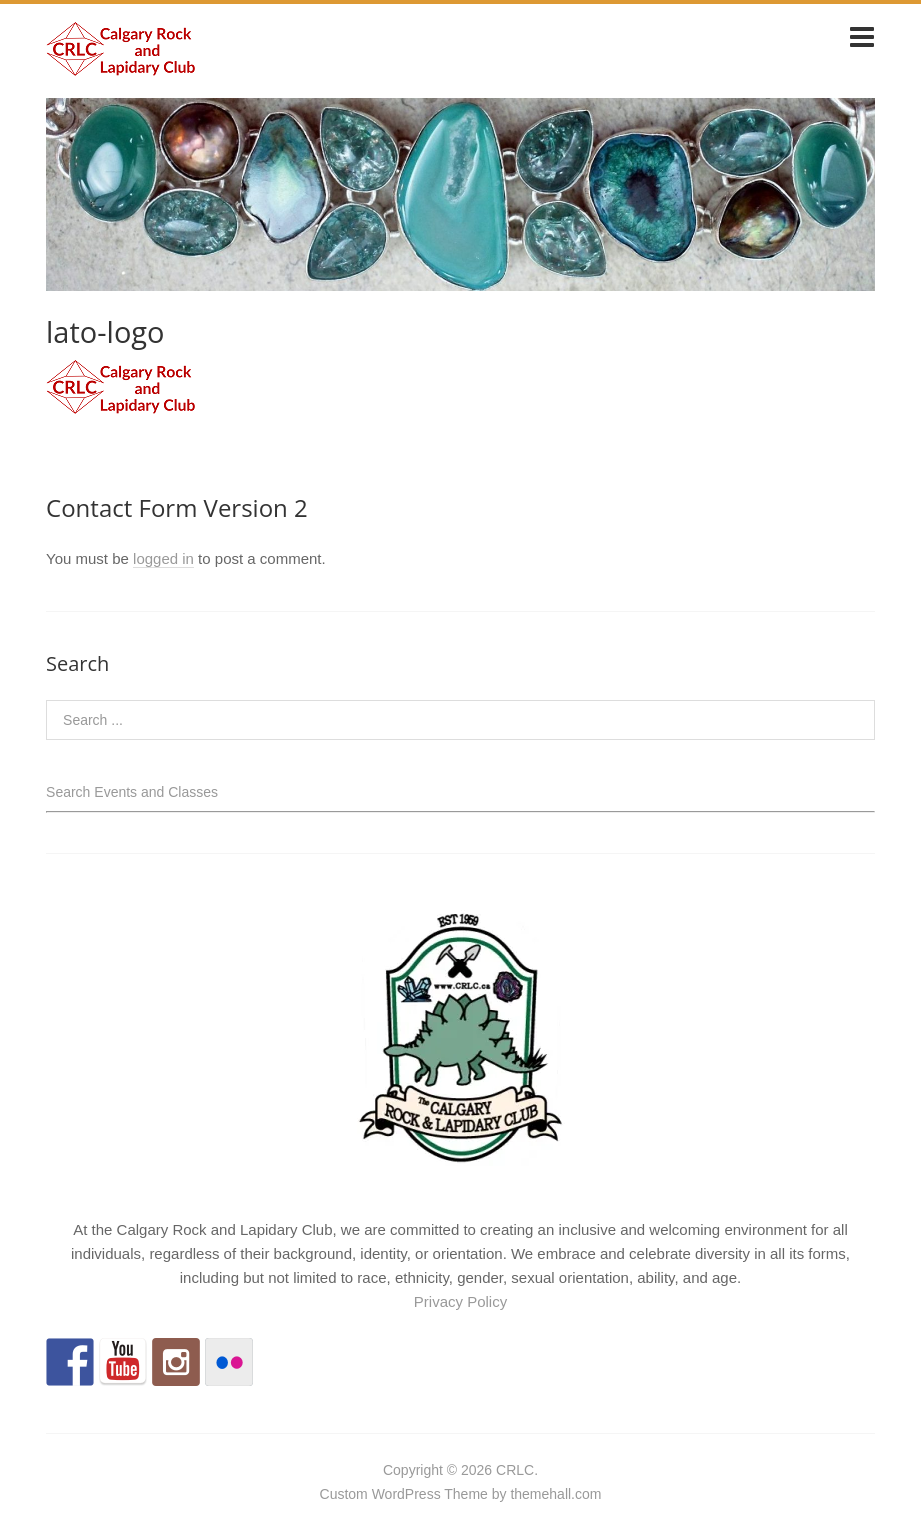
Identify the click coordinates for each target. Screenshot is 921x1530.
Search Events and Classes (132, 792)
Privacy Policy (460, 1301)
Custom (344, 1494)
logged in (163, 558)
